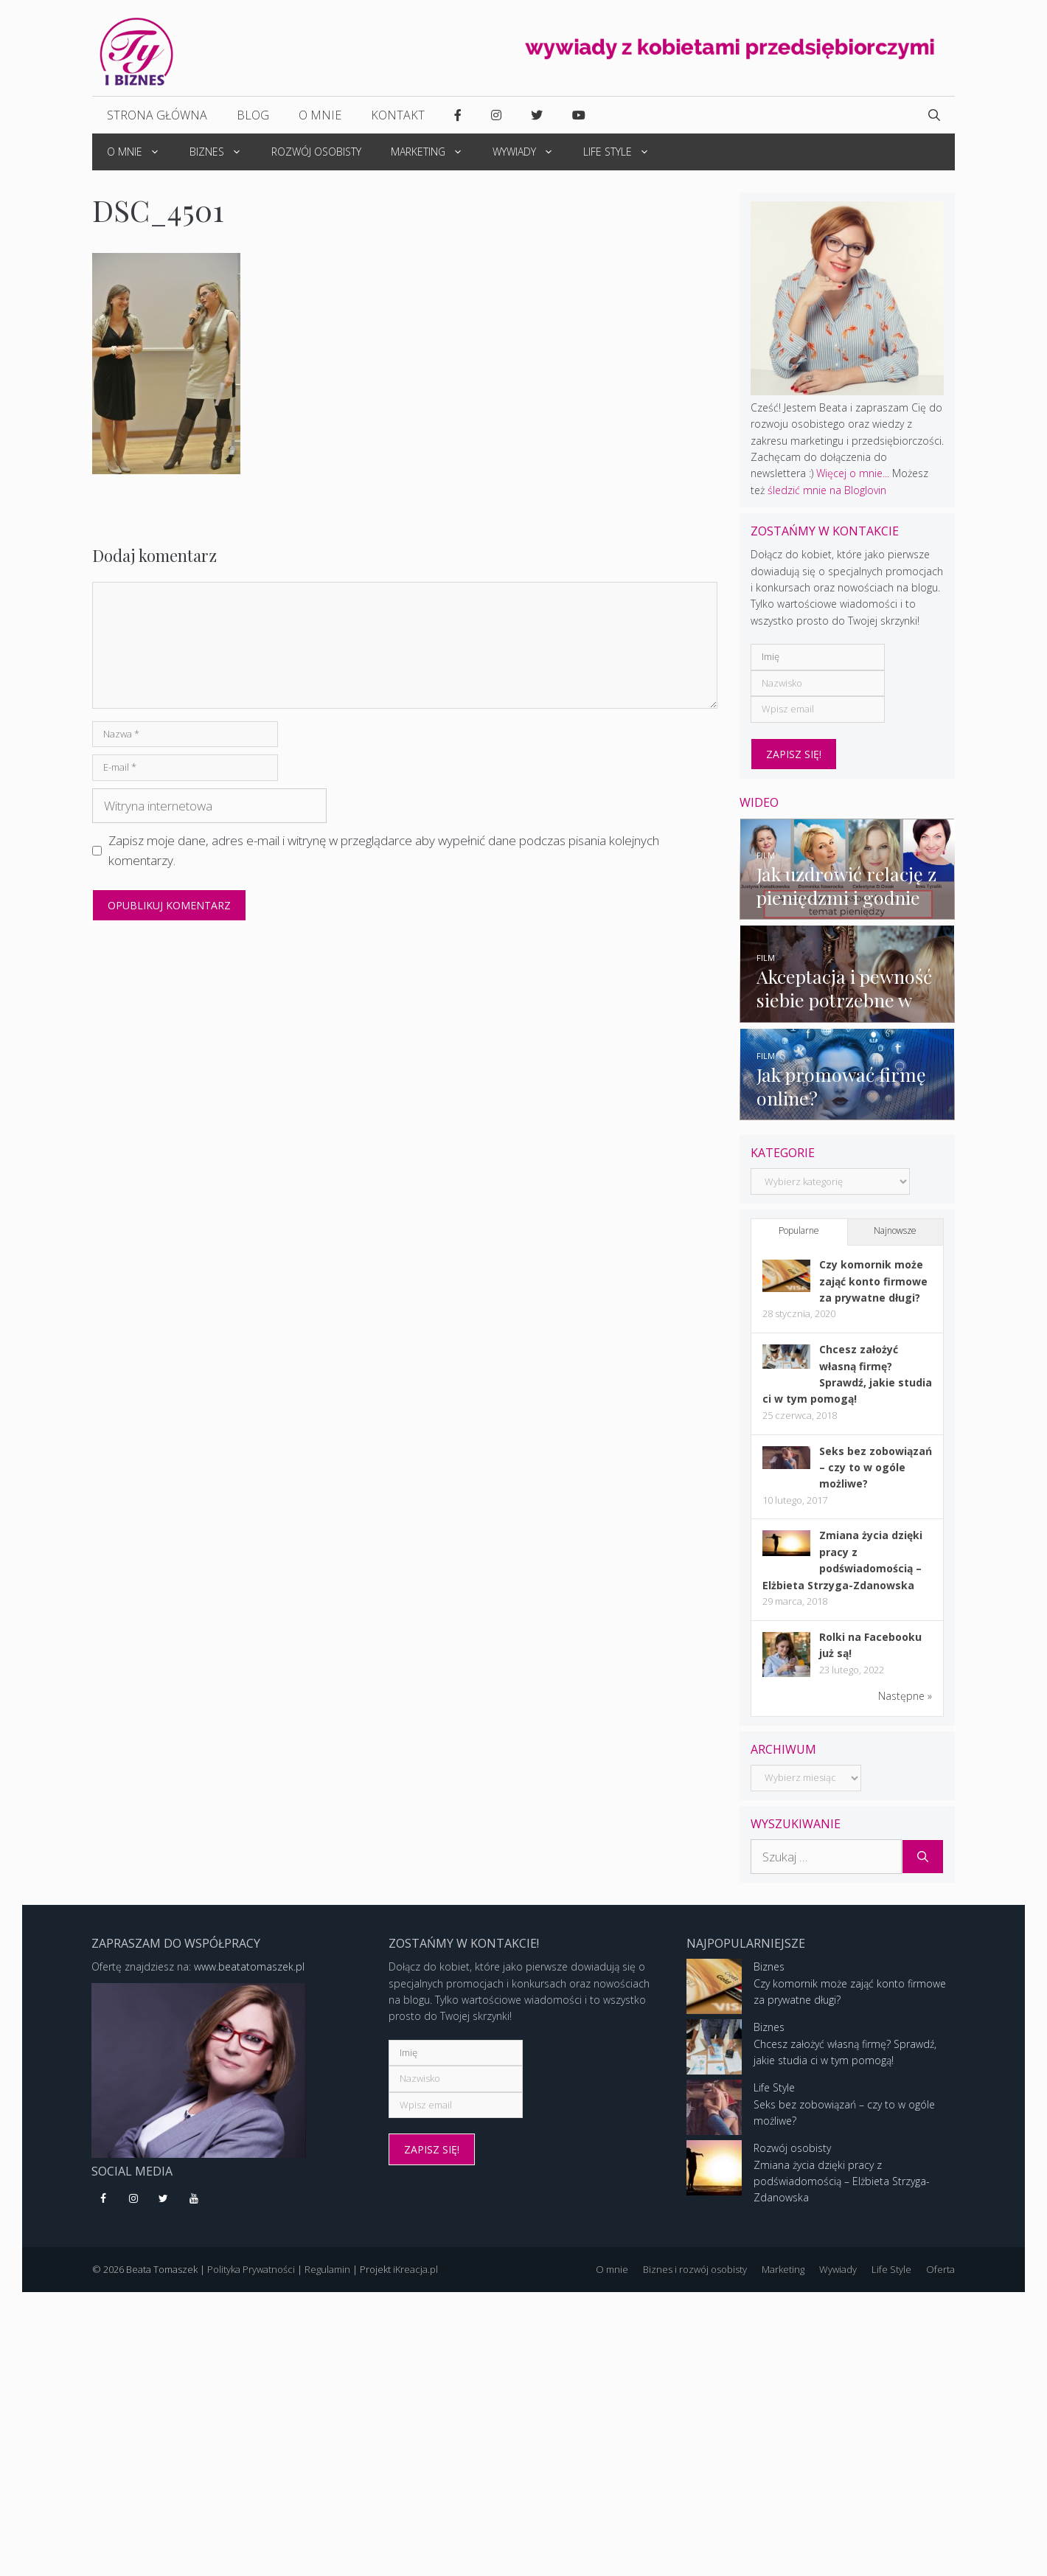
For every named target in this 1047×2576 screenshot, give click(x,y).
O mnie (320, 115)
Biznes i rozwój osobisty (695, 2278)
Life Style (623, 151)
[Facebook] (103, 2209)
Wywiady (530, 151)
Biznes (223, 151)
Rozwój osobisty (316, 152)
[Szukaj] (923, 1866)
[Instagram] (134, 2209)
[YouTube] (193, 2209)
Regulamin (327, 2278)
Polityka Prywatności (251, 2278)
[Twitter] (164, 2209)
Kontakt (398, 115)
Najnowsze (895, 1241)
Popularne (799, 1241)
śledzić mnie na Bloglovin (827, 490)
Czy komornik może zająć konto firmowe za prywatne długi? (873, 1290)
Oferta (940, 2278)
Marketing (434, 151)
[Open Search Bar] (934, 115)
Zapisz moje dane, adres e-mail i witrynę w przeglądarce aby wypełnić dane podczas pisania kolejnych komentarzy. (383, 850)
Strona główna (157, 115)
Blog (253, 115)
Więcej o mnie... (852, 473)
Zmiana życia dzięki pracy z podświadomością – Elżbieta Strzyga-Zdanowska (842, 2191)
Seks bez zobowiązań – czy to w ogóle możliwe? (875, 1477)
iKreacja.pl (415, 2278)
